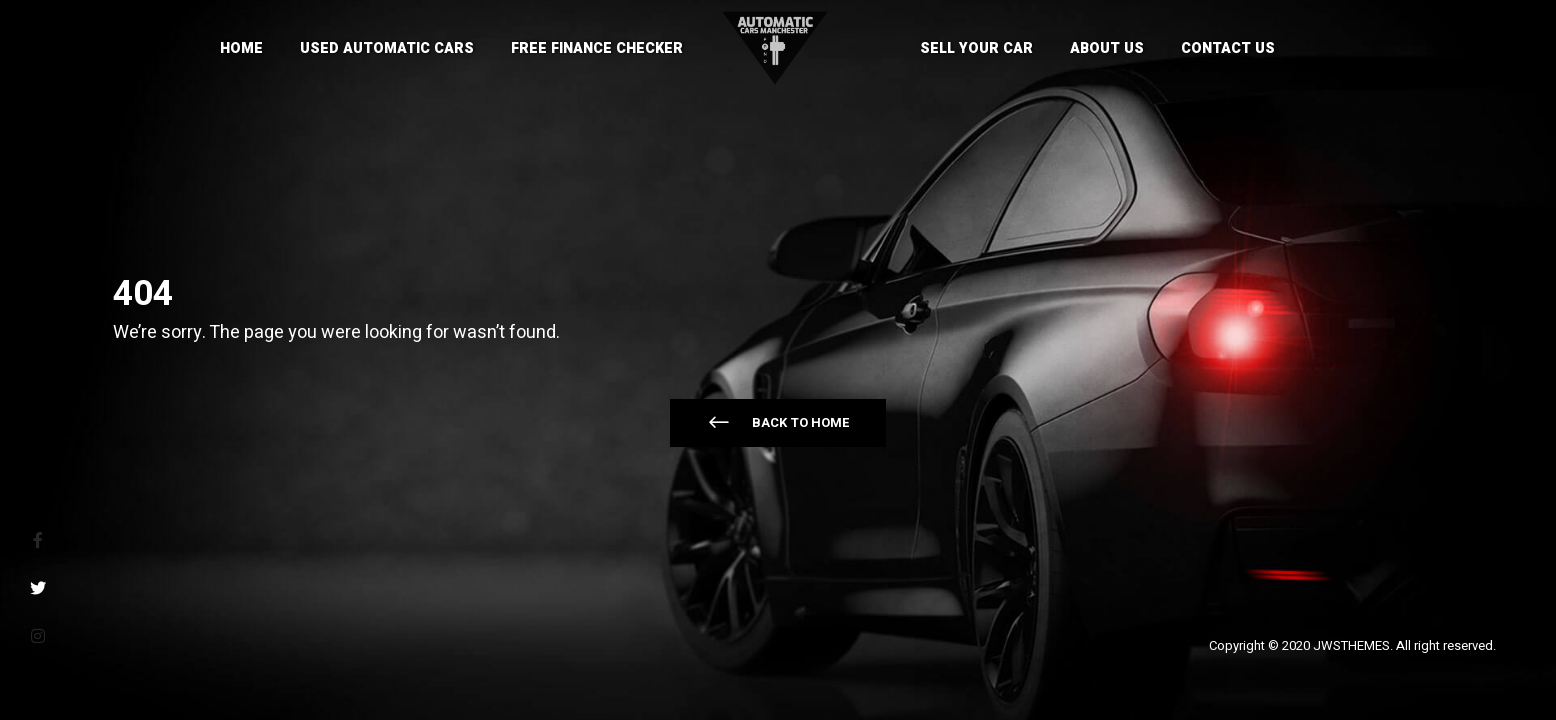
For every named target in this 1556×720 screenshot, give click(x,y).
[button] (778, 423)
